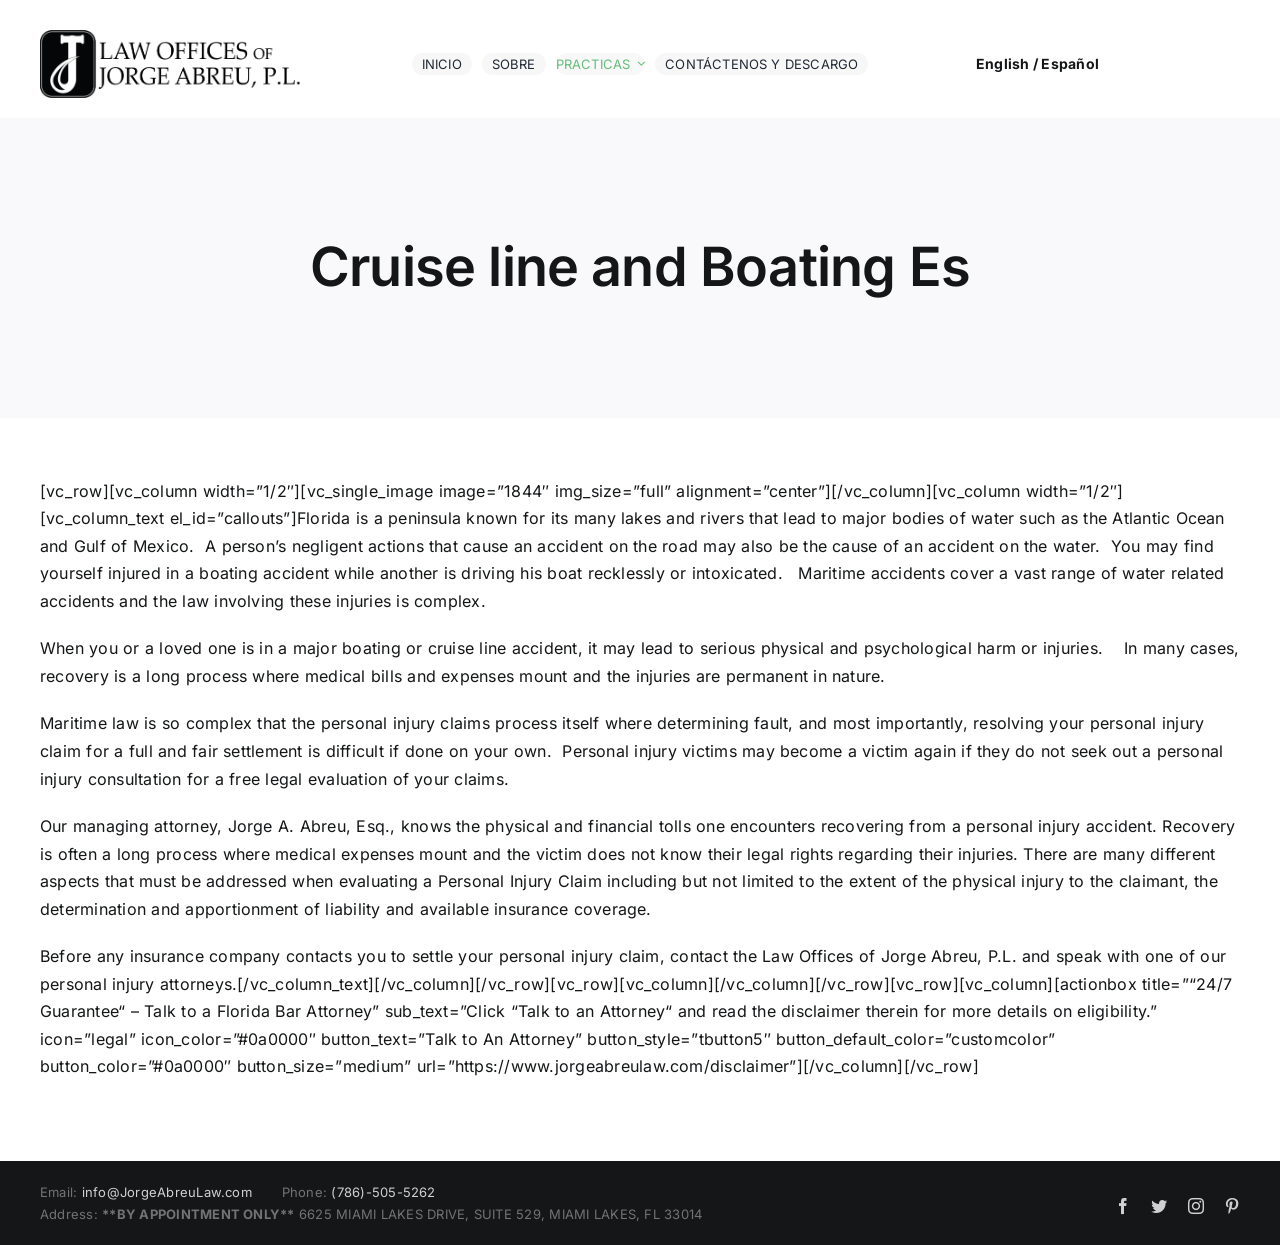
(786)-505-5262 (383, 1192)
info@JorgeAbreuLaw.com (167, 1192)
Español (1070, 63)
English (1003, 63)
